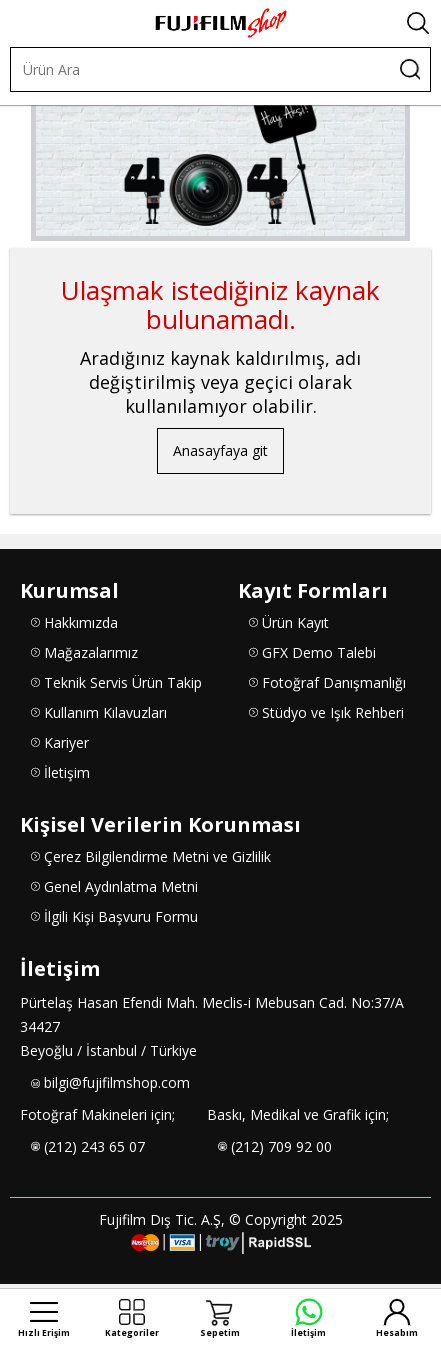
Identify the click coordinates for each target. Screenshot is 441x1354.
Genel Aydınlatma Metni (121, 886)
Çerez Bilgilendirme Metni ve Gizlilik (157, 856)
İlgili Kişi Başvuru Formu (121, 916)
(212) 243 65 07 (94, 1146)
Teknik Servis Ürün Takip (123, 682)
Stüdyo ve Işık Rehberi (333, 712)
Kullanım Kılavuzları (105, 712)
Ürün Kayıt (295, 622)
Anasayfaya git (220, 450)
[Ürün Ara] (200, 69)
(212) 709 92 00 (281, 1146)
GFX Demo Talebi (319, 652)
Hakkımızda (81, 622)
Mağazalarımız (91, 652)
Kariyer (66, 742)
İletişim (67, 772)
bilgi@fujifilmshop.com (117, 1082)
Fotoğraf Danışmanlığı (334, 682)
